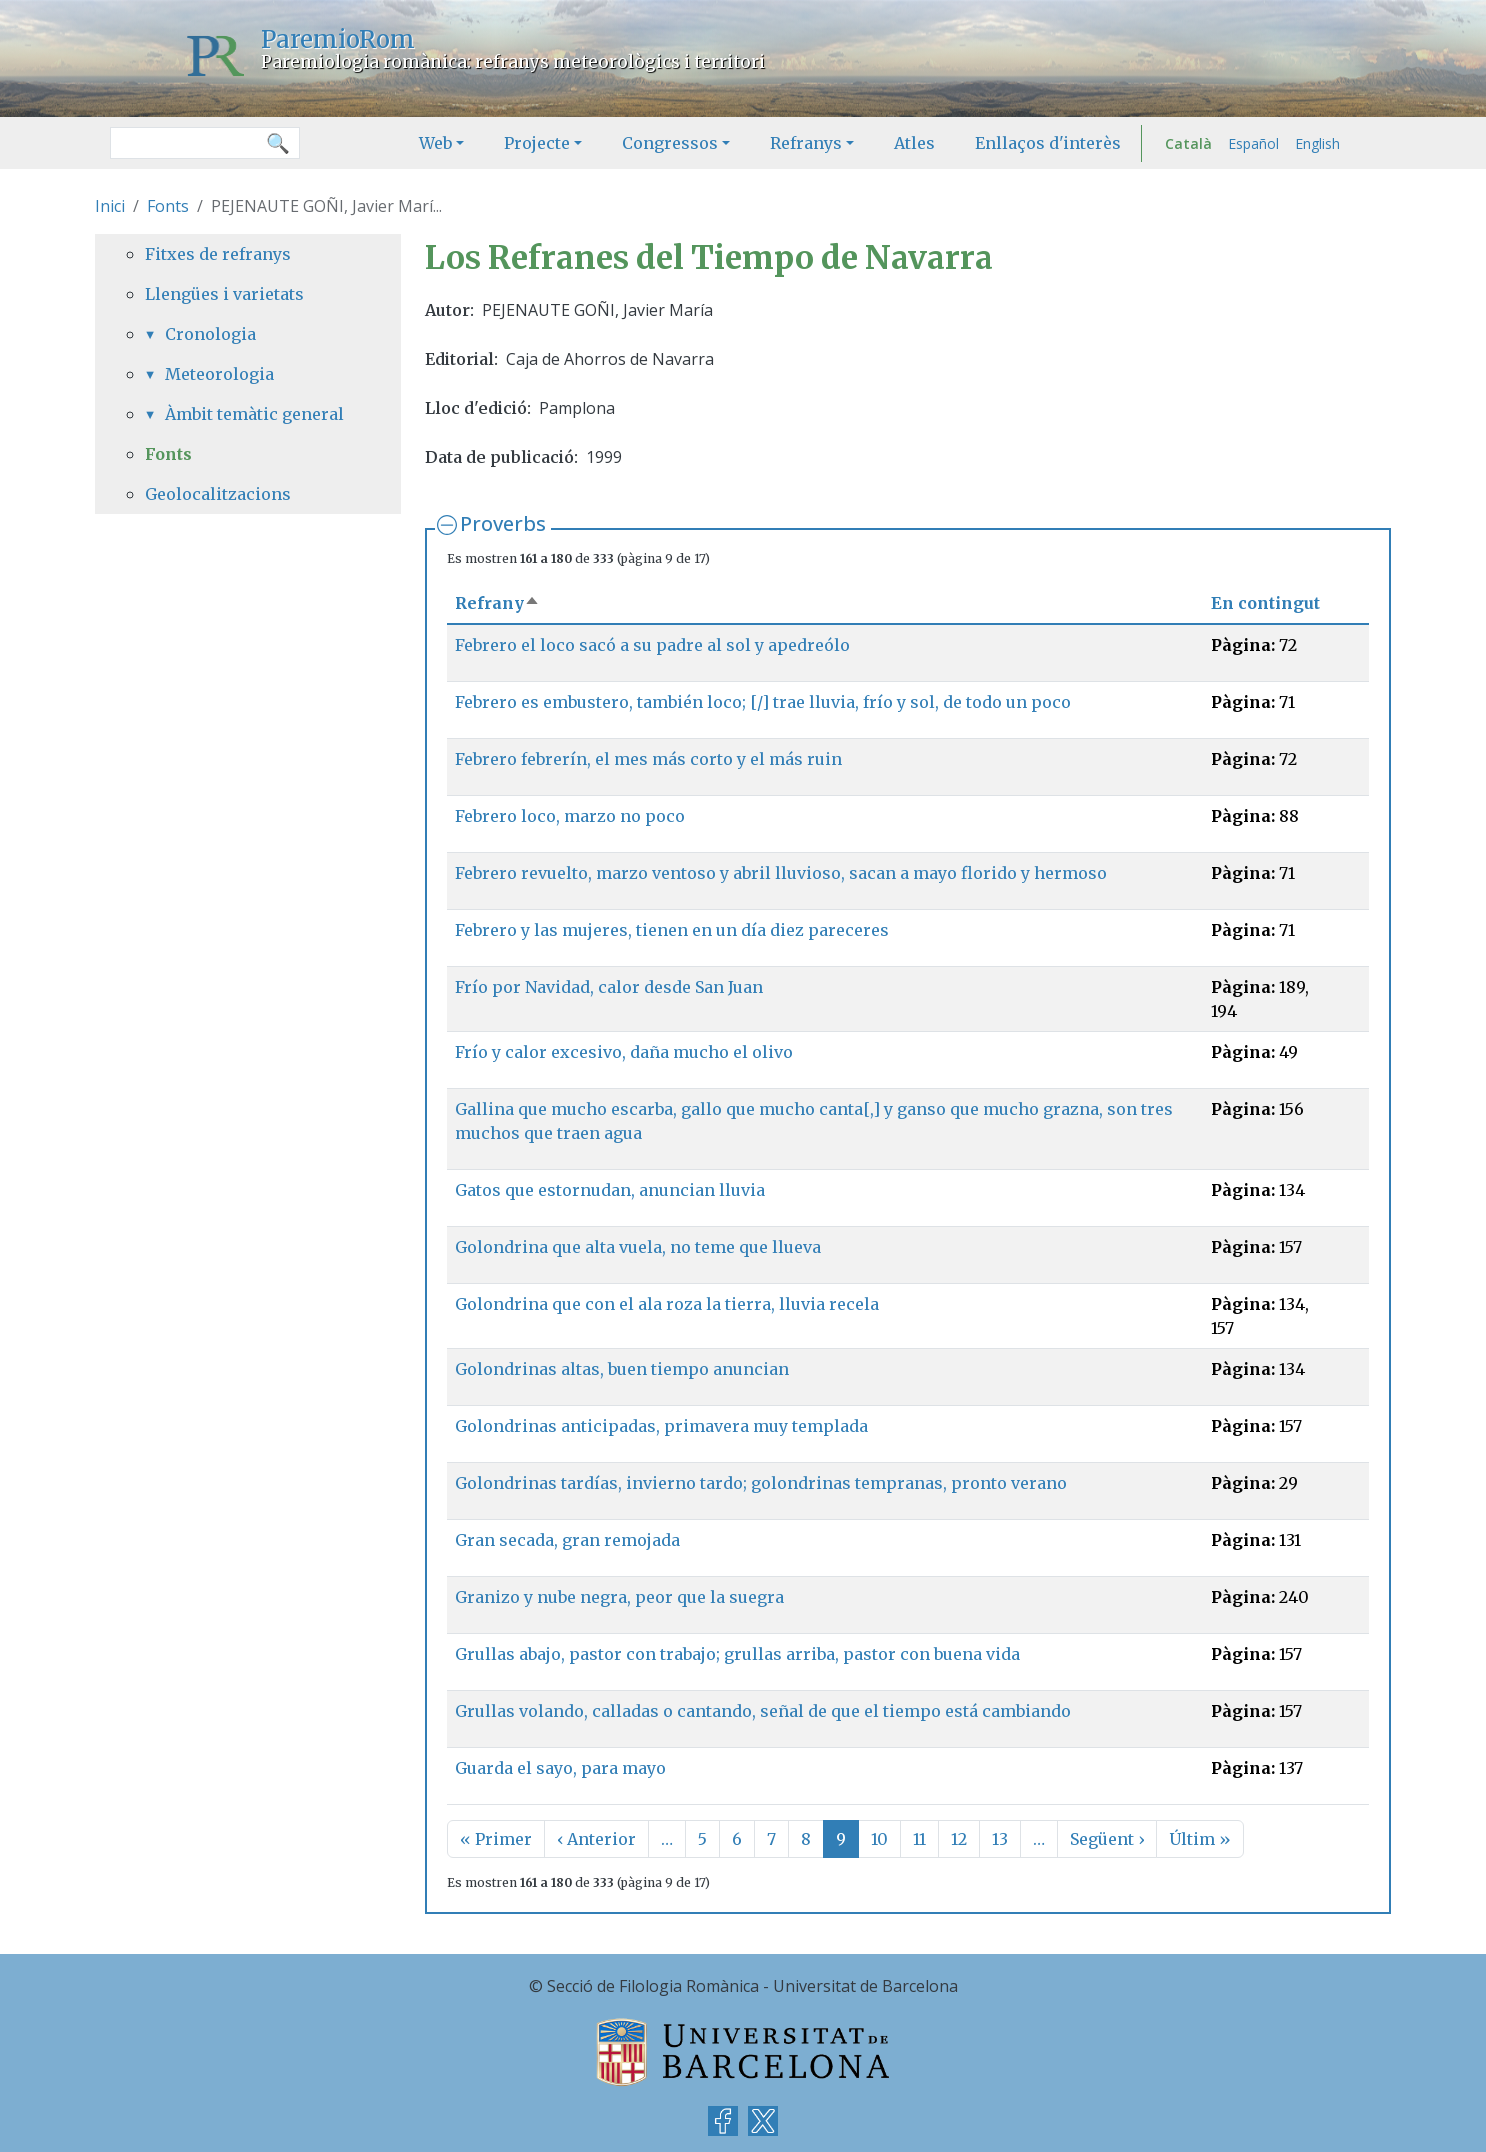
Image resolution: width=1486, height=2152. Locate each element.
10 (879, 1839)
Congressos (670, 143)
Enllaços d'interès (1048, 143)
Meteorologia (219, 374)
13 (1000, 1839)
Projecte (537, 143)
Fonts (168, 206)
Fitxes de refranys (218, 254)
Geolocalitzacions (218, 494)
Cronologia (210, 334)
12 (959, 1839)
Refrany (497, 603)
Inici (110, 206)
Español (1253, 143)
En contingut (1265, 603)
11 (919, 1839)
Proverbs (503, 523)
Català (1188, 143)
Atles (914, 143)
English (1317, 143)
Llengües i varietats (224, 294)
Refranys (806, 143)
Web (435, 143)
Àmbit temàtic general (254, 414)
